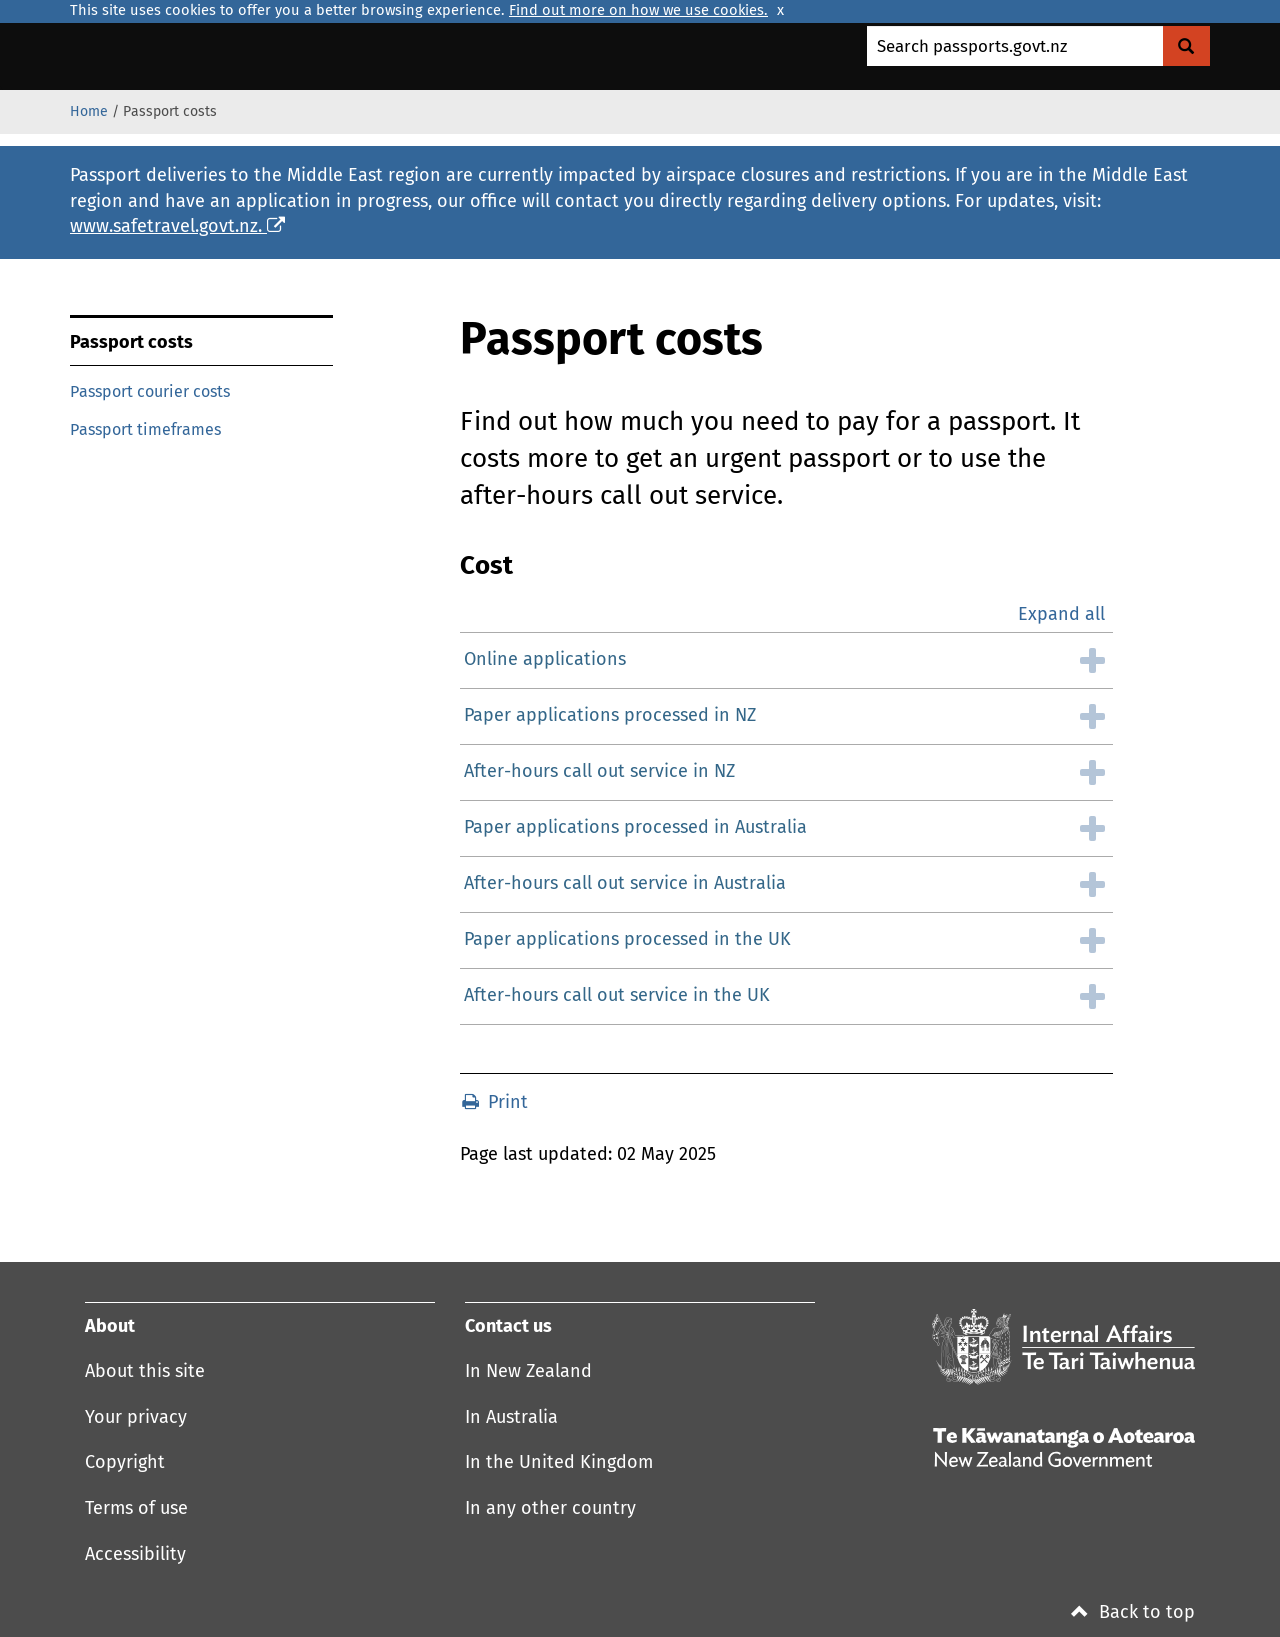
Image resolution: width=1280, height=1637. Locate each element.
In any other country (550, 1509)
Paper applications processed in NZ (610, 716)
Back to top (1133, 1613)
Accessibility (135, 1555)
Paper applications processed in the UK (627, 940)
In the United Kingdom (559, 1463)
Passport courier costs (150, 392)
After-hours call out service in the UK (617, 996)
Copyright (125, 1463)
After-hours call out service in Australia (625, 884)
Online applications (545, 660)
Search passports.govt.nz (972, 47)
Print (495, 1102)
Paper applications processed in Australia (635, 828)
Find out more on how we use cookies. (638, 11)
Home (89, 112)
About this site (145, 1372)
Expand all (1061, 615)
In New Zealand (528, 1372)
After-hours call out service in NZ (599, 772)
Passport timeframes (145, 430)
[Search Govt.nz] (1186, 46)
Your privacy (136, 1418)
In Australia (511, 1418)
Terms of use (136, 1509)
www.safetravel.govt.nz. (177, 227)
